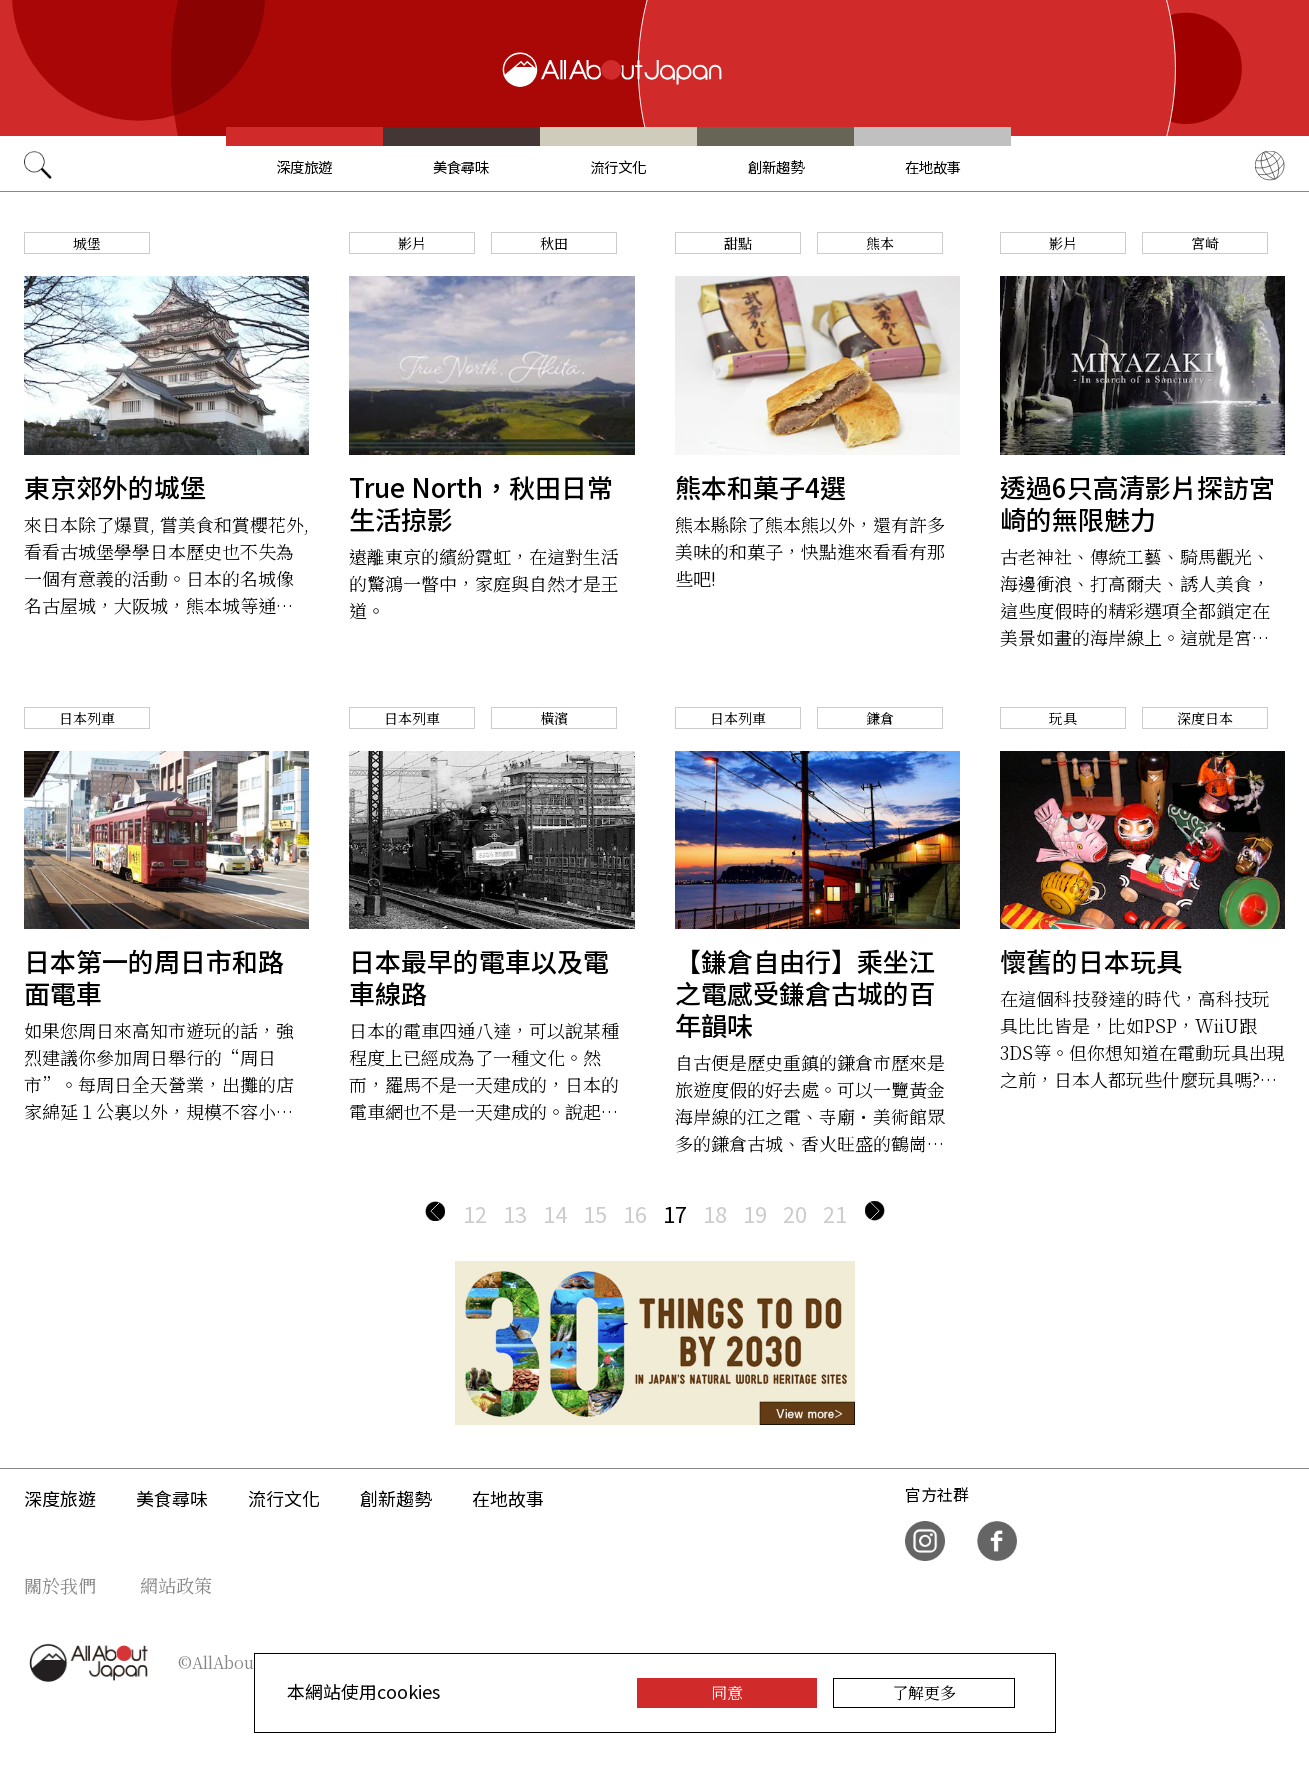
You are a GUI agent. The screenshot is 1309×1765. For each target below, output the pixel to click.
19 (755, 1213)
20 (795, 1213)
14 (555, 1213)
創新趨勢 (776, 166)
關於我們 (60, 1585)
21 (835, 1213)
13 (515, 1213)
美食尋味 (461, 166)
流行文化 (618, 166)
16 (635, 1213)
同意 (727, 1692)
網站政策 (176, 1585)
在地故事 (933, 166)
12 (475, 1213)
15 (595, 1213)
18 (715, 1213)
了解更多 (924, 1692)
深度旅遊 (304, 166)
